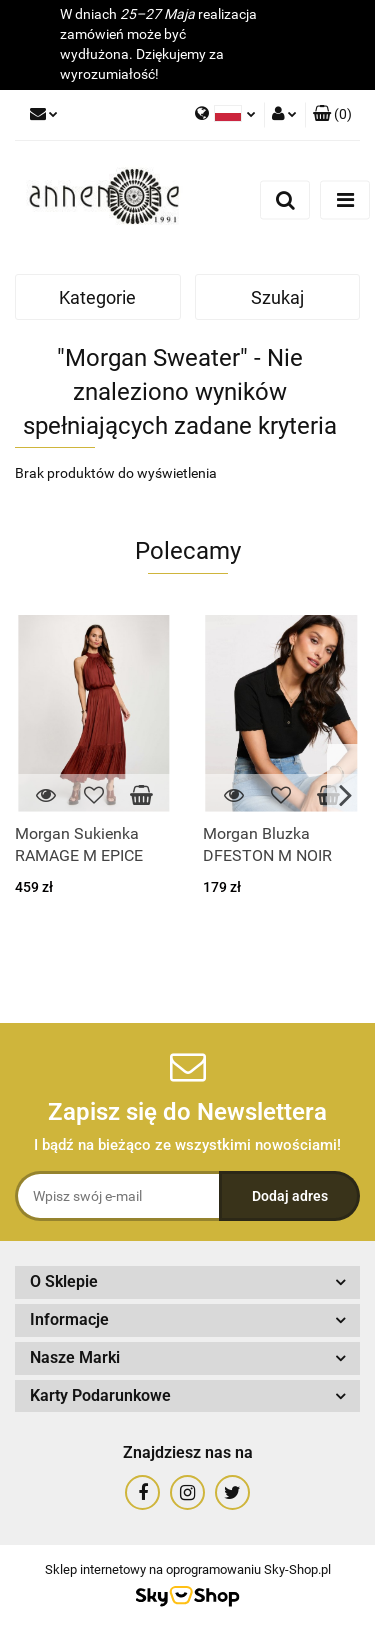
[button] (332, 115)
